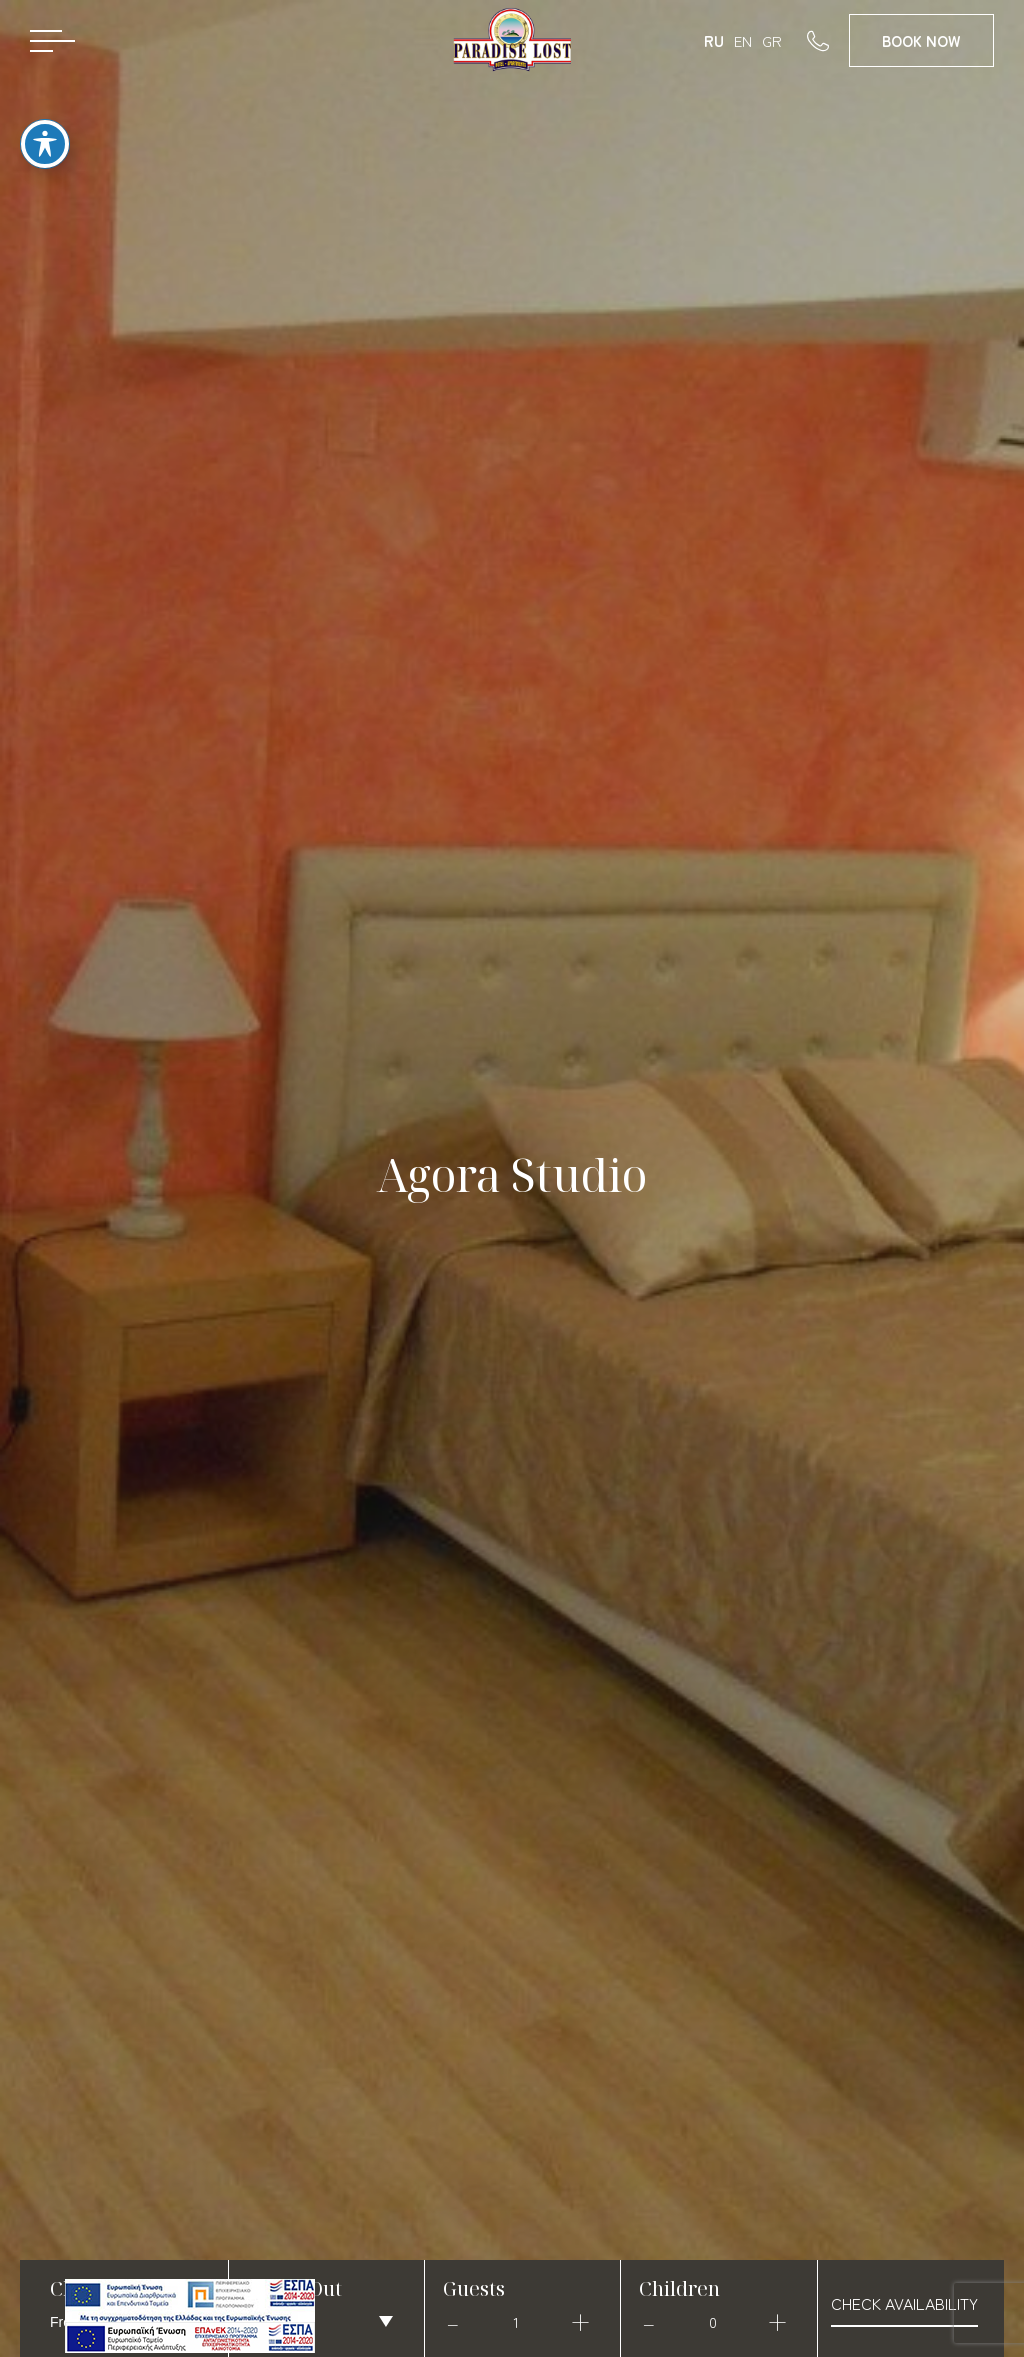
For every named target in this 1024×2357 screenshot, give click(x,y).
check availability (904, 2303)
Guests (474, 2288)
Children (679, 2288)
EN (743, 40)
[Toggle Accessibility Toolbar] (45, 128)
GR (772, 40)
